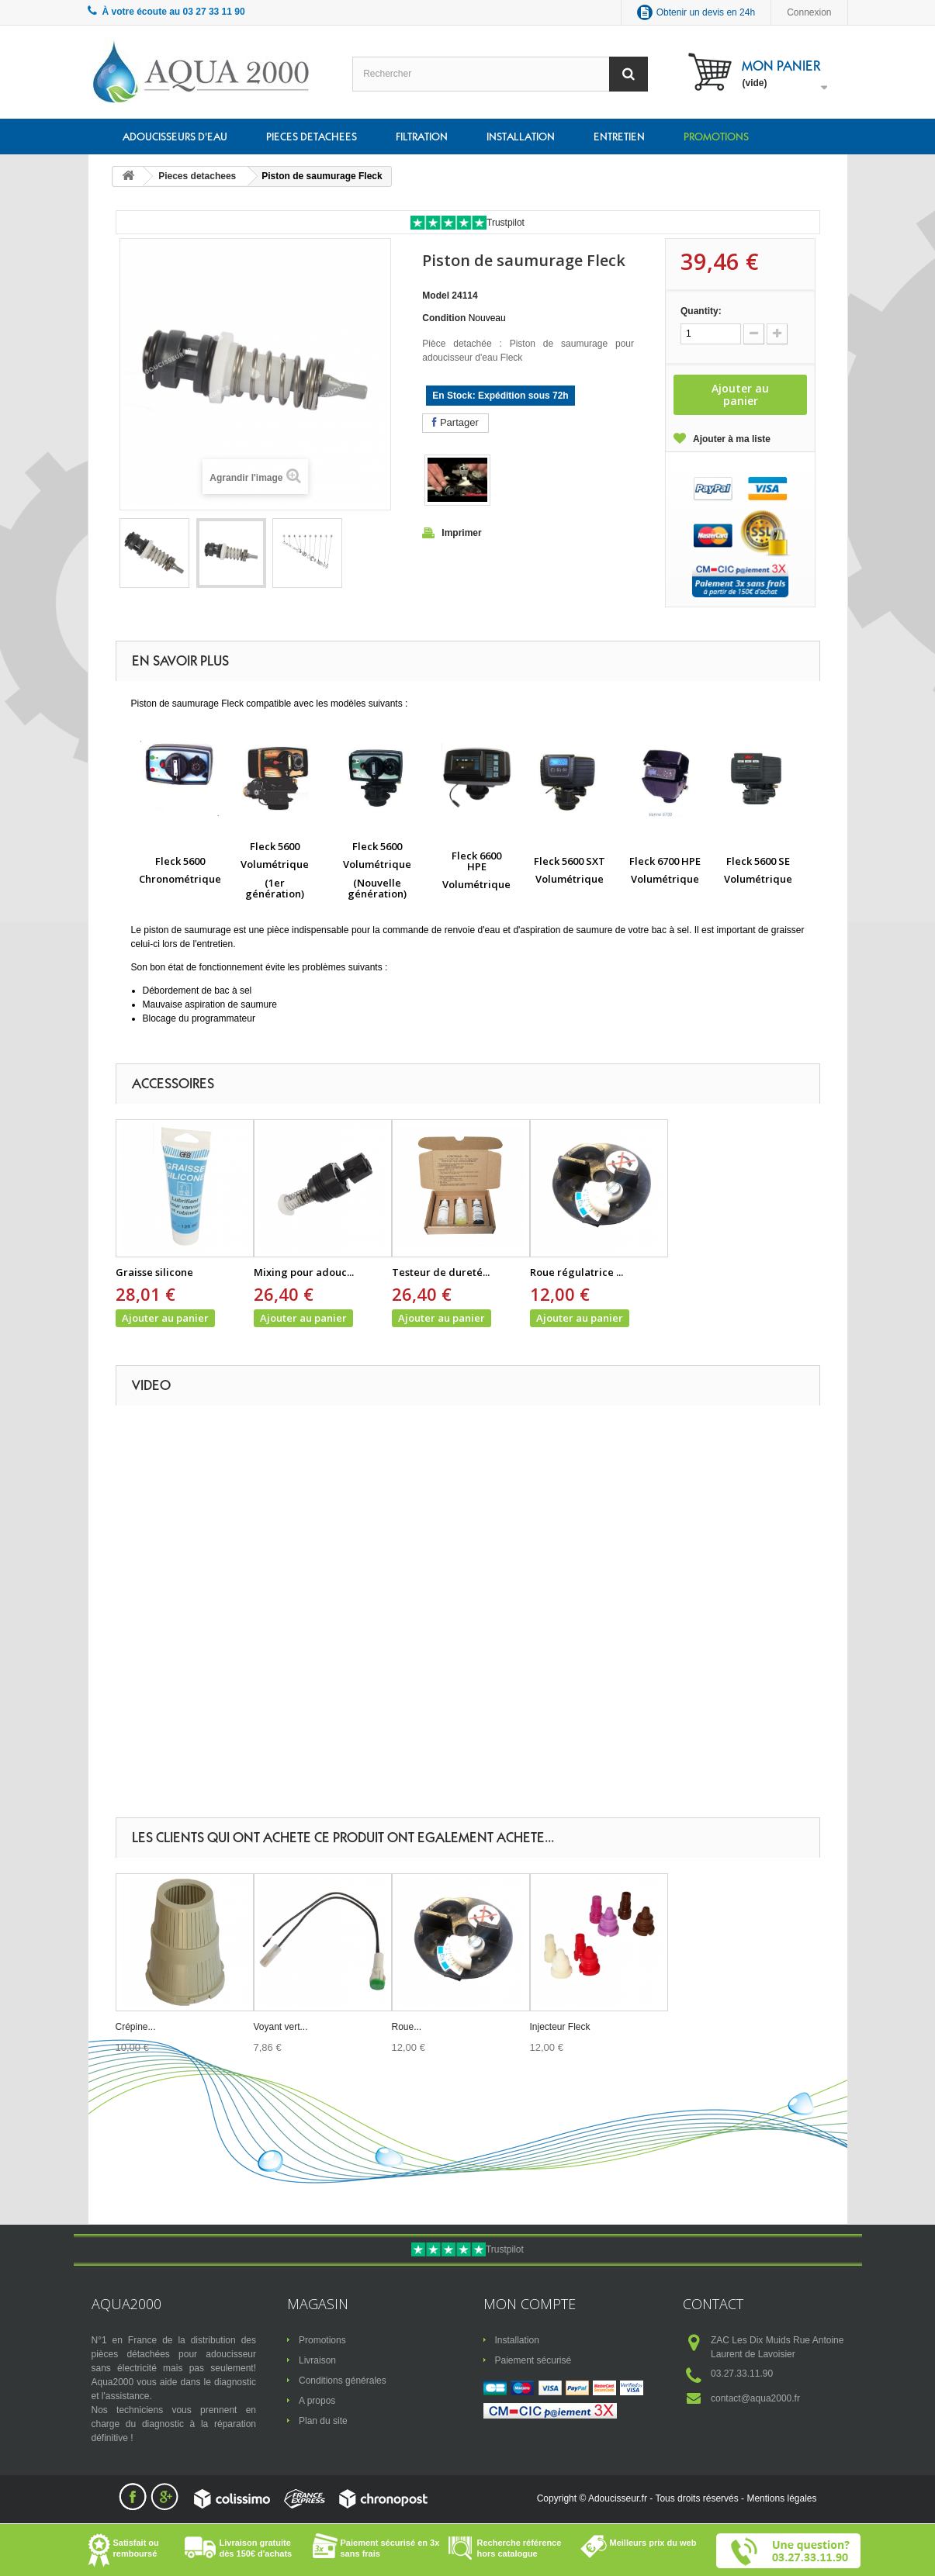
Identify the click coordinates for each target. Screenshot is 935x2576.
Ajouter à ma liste (732, 439)
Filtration (422, 136)
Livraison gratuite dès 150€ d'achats (256, 2548)
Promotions (716, 136)
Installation (521, 136)
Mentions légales (781, 2498)
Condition (444, 318)
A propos (317, 2400)
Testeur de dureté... (441, 1272)
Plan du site (323, 2420)
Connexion (809, 12)
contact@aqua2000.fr (755, 2398)
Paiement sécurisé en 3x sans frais (390, 2548)
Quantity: (701, 311)
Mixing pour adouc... (304, 1272)
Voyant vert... (281, 2026)
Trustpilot (506, 222)
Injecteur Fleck (560, 2026)
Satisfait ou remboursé (136, 2548)
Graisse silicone (154, 1272)
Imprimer (461, 532)
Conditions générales (342, 2380)
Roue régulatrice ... (576, 1272)
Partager (455, 422)
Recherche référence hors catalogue (519, 2548)
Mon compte (529, 2303)
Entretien (619, 136)
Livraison (317, 2360)
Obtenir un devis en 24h (705, 12)
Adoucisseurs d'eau (175, 136)
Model (435, 295)
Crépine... (136, 2026)
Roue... (407, 2026)
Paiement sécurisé (533, 2360)
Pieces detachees (311, 136)
